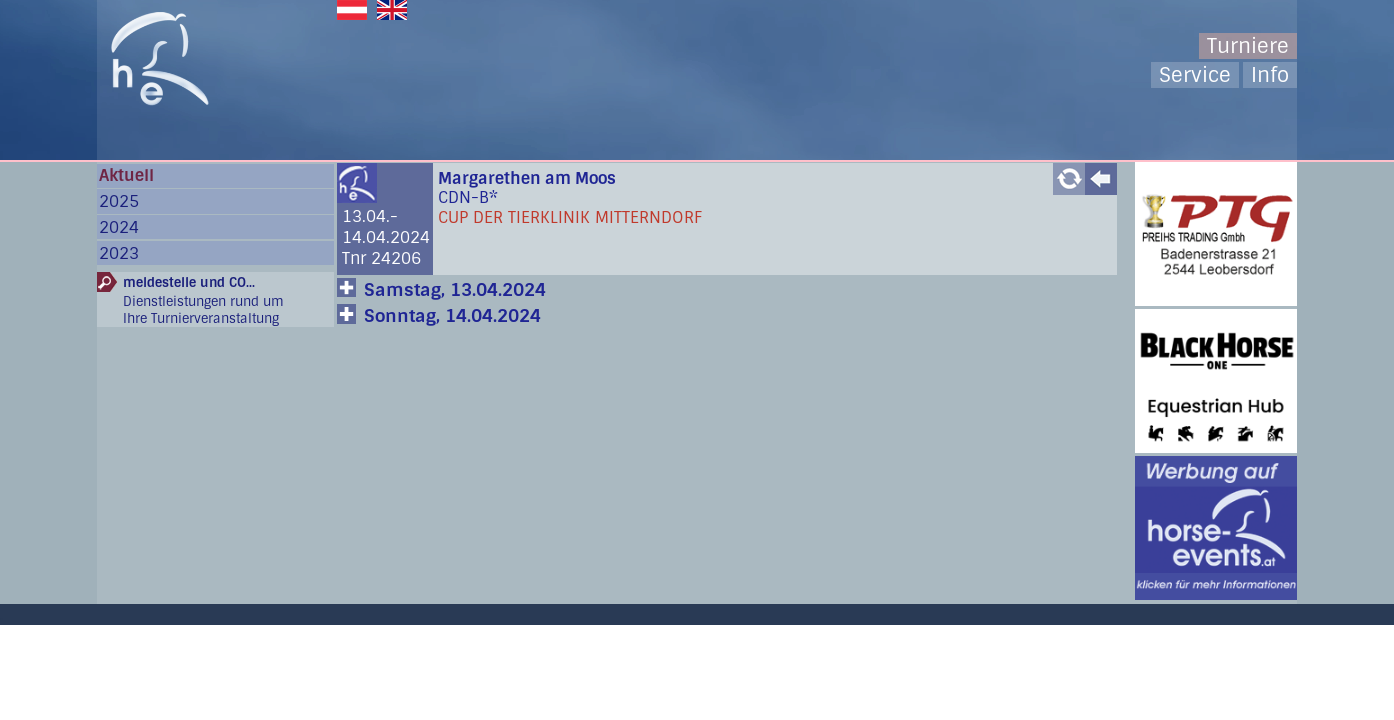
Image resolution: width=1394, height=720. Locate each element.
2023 (119, 253)
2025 (119, 201)
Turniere (1248, 46)
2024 (119, 227)
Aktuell (126, 175)
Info (1270, 75)
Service (1195, 75)
